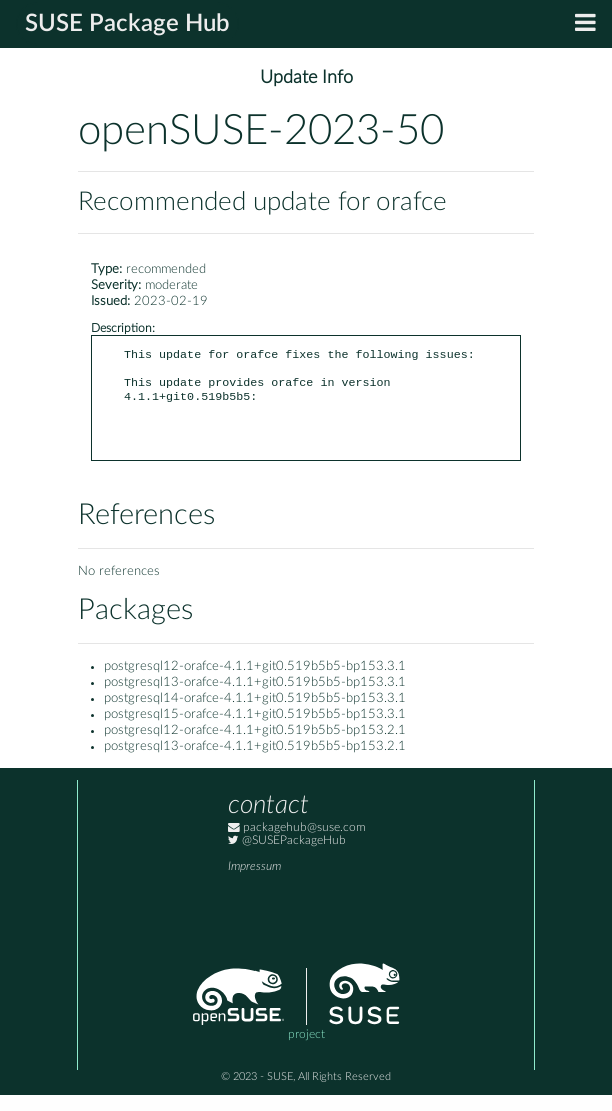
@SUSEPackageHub (287, 856)
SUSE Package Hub (127, 24)
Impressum (254, 882)
